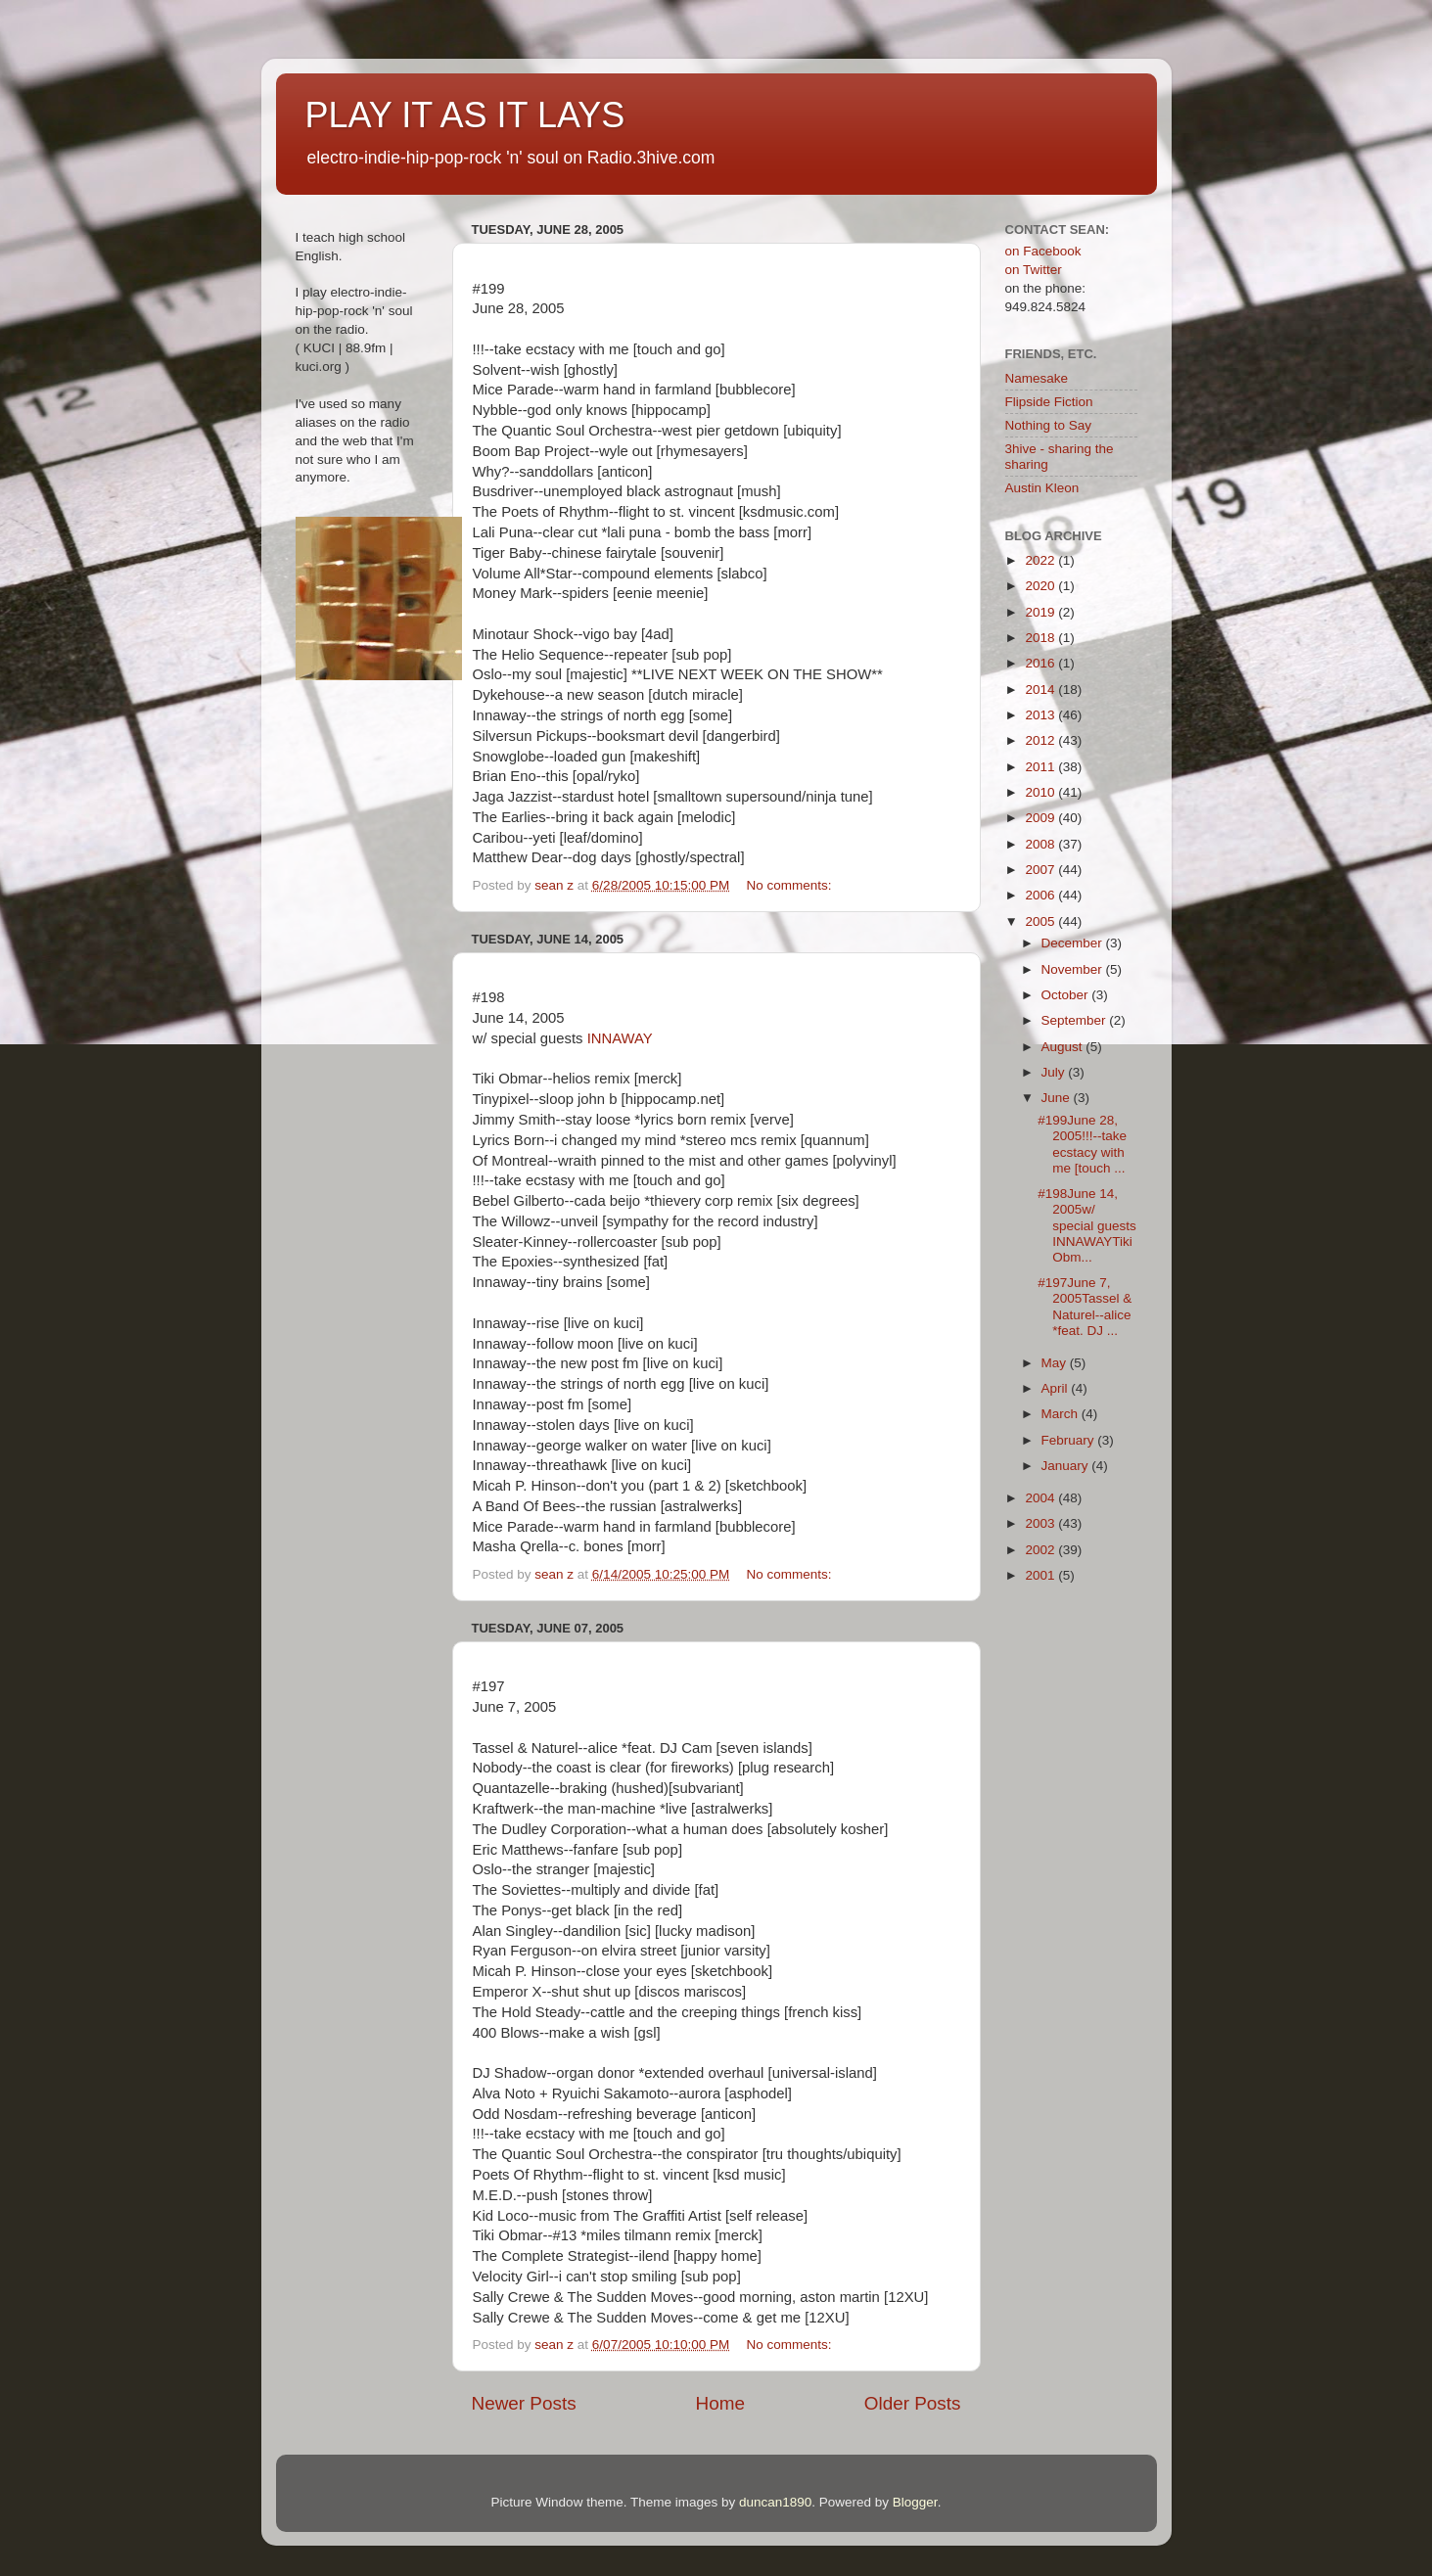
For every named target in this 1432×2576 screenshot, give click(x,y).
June (1057, 1097)
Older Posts (912, 2403)
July (1055, 1072)
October (1066, 995)
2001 (1041, 1575)
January (1066, 1465)
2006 (1041, 895)
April (1056, 1388)
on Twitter (1033, 269)
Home (720, 2403)
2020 (1041, 585)
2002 (1041, 1549)
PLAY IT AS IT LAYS (465, 115)
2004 (1041, 1498)
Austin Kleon (1042, 488)
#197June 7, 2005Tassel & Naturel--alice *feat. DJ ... (1085, 1306)
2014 (1041, 689)
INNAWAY (620, 1038)
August (1063, 1046)
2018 (1041, 637)
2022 (1041, 560)
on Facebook (1043, 251)
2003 (1041, 1523)
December (1073, 943)
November (1073, 969)
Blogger (915, 2502)
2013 (1041, 715)
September (1075, 1020)
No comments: (790, 885)
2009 (1041, 817)
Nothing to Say (1048, 425)
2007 (1041, 869)
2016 (1041, 663)
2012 (1041, 740)
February (1069, 1440)
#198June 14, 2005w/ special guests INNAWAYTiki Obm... (1087, 1225)
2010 (1041, 792)
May (1055, 1363)
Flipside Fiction (1049, 401)
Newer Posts (524, 2403)
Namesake (1037, 378)
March (1061, 1413)
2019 (1041, 612)
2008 (1041, 844)
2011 (1041, 766)
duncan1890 (775, 2502)
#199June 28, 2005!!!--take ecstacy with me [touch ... (1082, 1144)
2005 (1041, 921)
